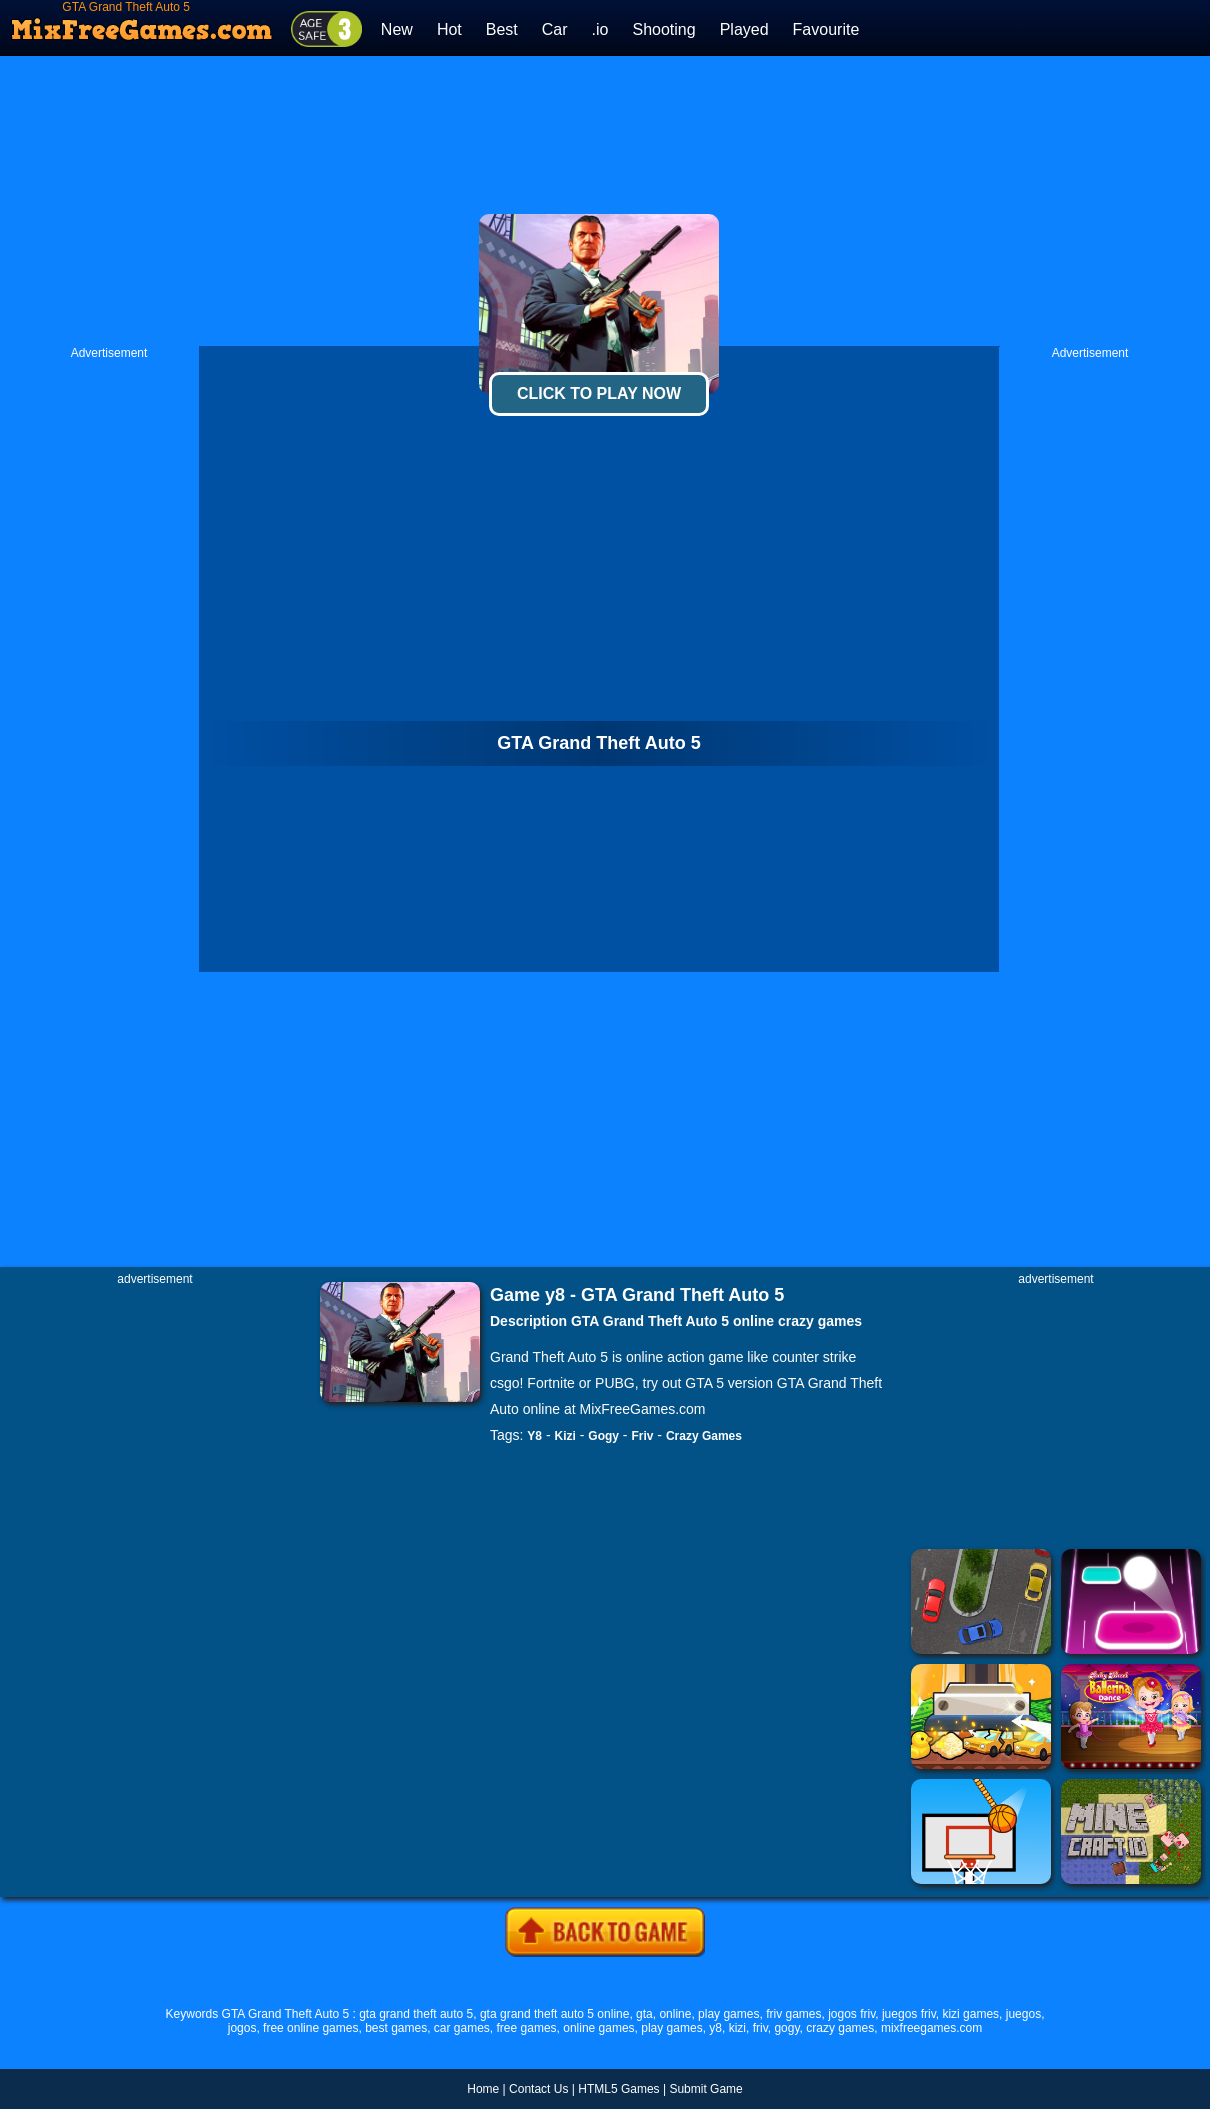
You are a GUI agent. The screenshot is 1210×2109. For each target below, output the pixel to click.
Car (555, 29)
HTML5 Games (618, 2089)
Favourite (826, 29)
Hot (449, 29)
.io (600, 29)
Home (483, 2089)
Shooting (663, 29)
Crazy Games (704, 1436)
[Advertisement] (605, 201)
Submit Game (705, 2089)
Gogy (603, 1436)
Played (744, 29)
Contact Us (538, 2089)
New (397, 29)
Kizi (565, 1436)
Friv (642, 1436)
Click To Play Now (599, 393)
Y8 (534, 1436)
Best (502, 29)
